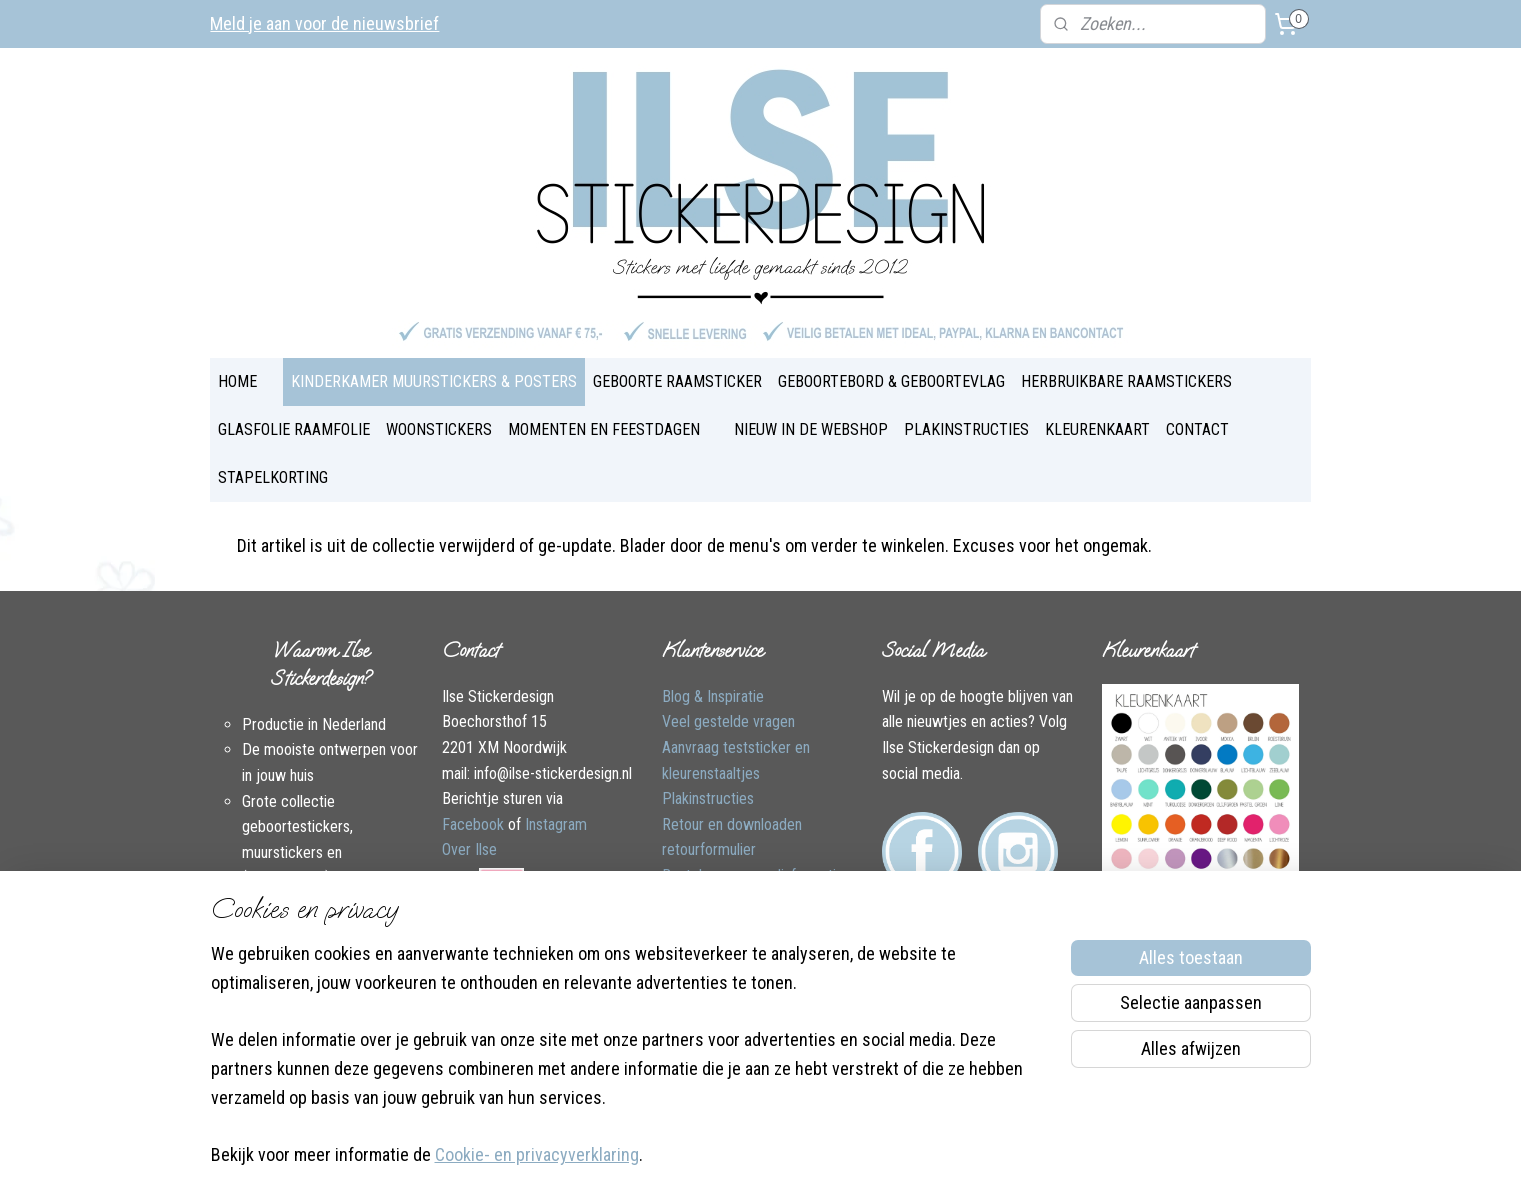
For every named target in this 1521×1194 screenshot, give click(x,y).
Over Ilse (469, 849)
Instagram (556, 824)
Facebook (473, 824)
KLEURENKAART (1097, 429)
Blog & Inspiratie (713, 696)
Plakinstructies (708, 798)
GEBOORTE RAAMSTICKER (677, 381)
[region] (629, 1067)
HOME (237, 381)
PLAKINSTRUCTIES (966, 429)
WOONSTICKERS (439, 429)
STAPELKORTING (273, 477)
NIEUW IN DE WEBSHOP (811, 429)
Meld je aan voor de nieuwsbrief (324, 23)
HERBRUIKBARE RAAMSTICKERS (1126, 381)
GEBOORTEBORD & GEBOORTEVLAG (891, 381)
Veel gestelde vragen (728, 721)
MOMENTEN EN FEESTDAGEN (604, 429)
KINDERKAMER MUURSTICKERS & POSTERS (434, 381)
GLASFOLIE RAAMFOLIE (294, 429)
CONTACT (1197, 429)
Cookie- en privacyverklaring (537, 1155)
